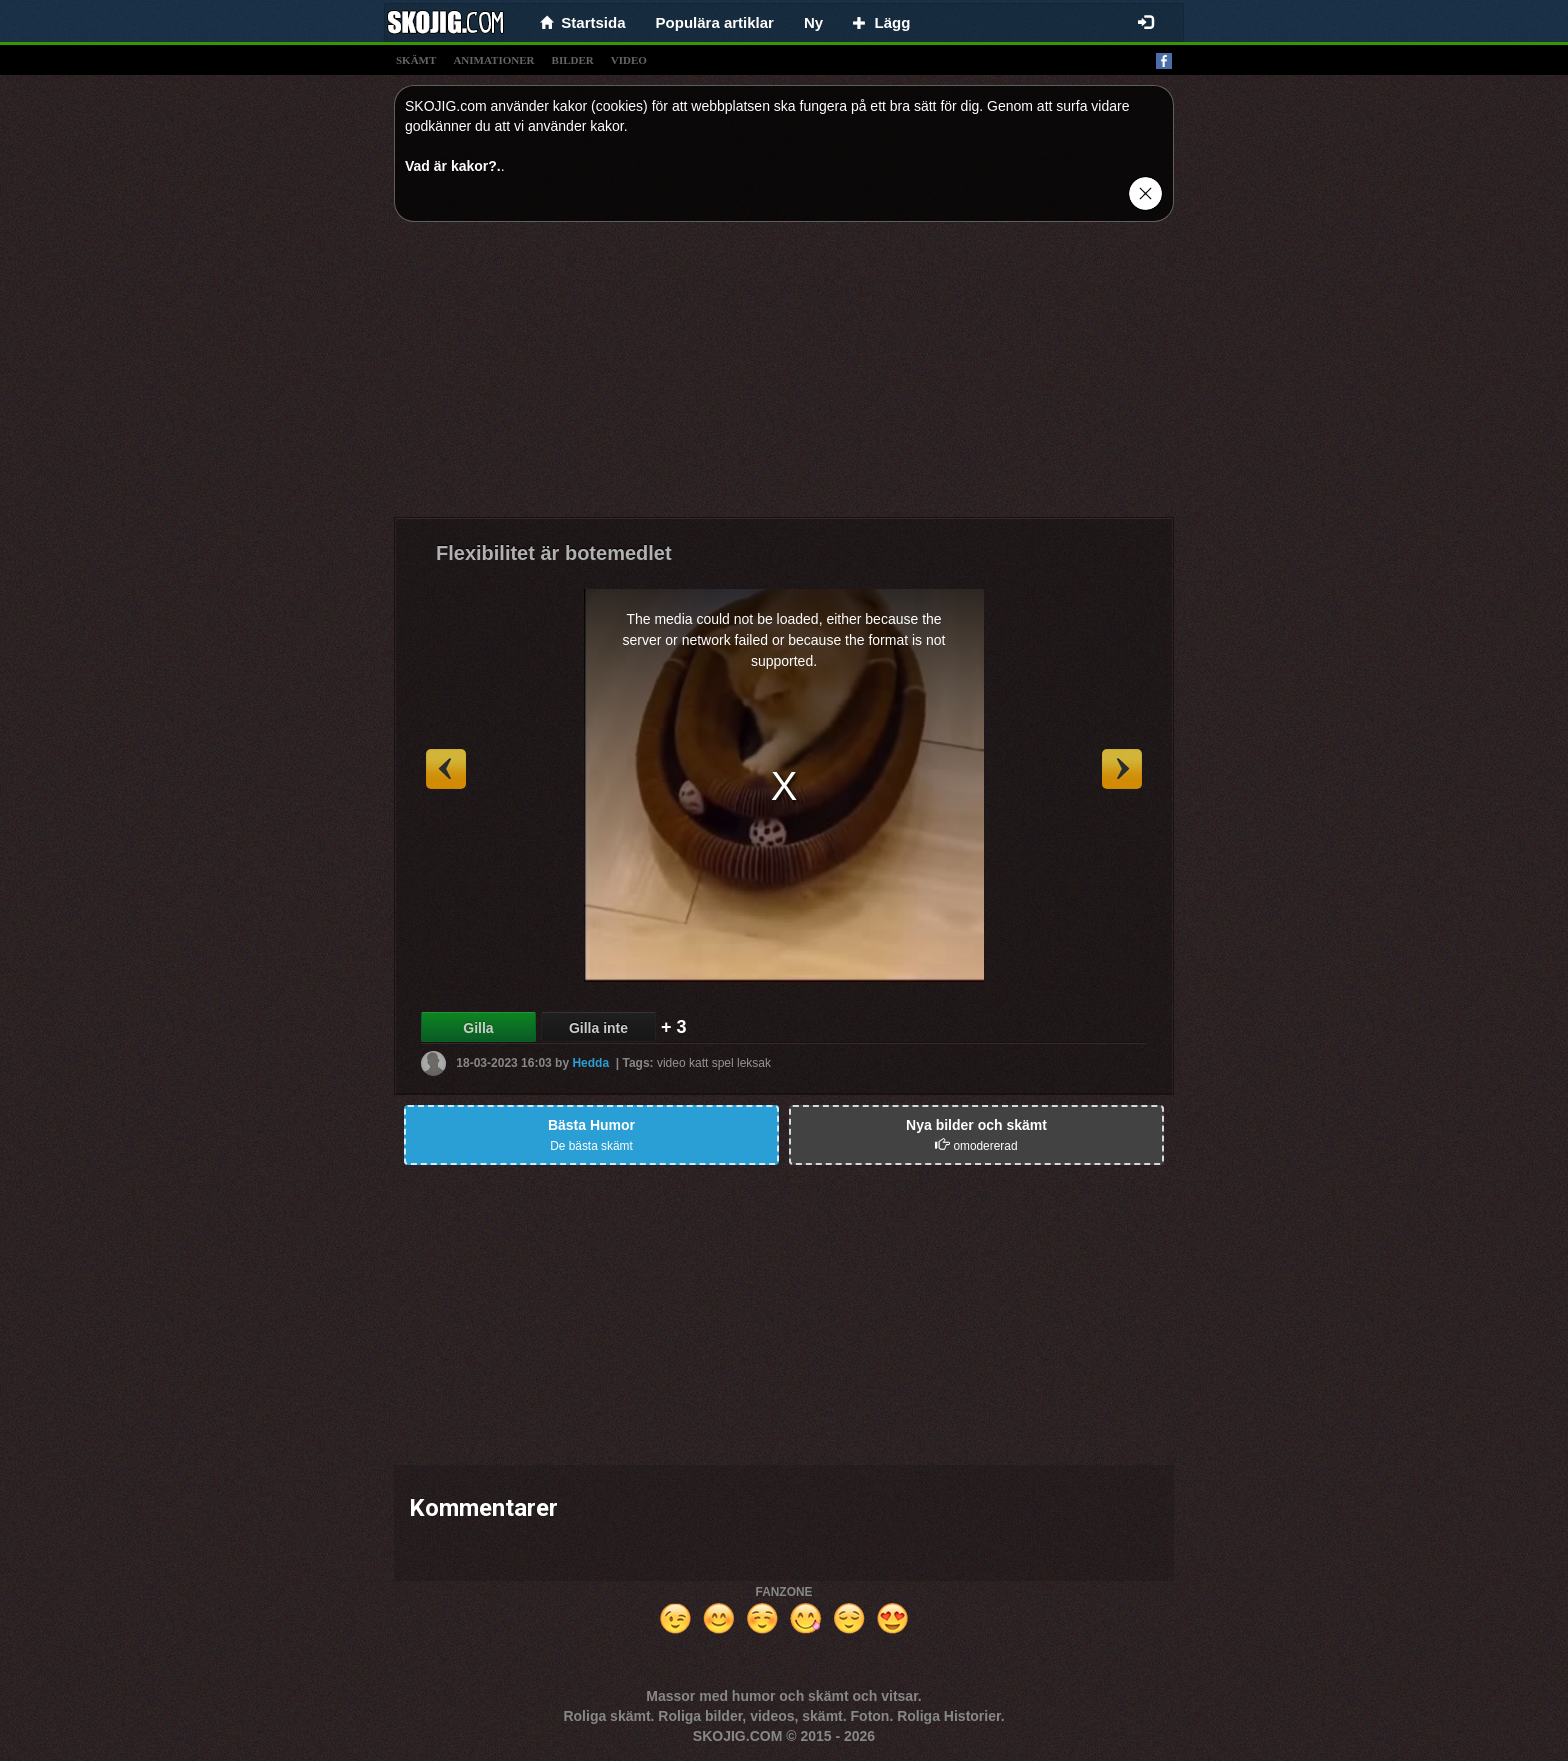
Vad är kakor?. (453, 166)
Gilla (478, 1028)
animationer (493, 60)
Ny (813, 22)
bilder (573, 60)
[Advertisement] (784, 377)
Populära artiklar (715, 22)
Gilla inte (598, 1028)
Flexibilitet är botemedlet (554, 553)
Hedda (590, 1063)
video (629, 60)
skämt (416, 60)
